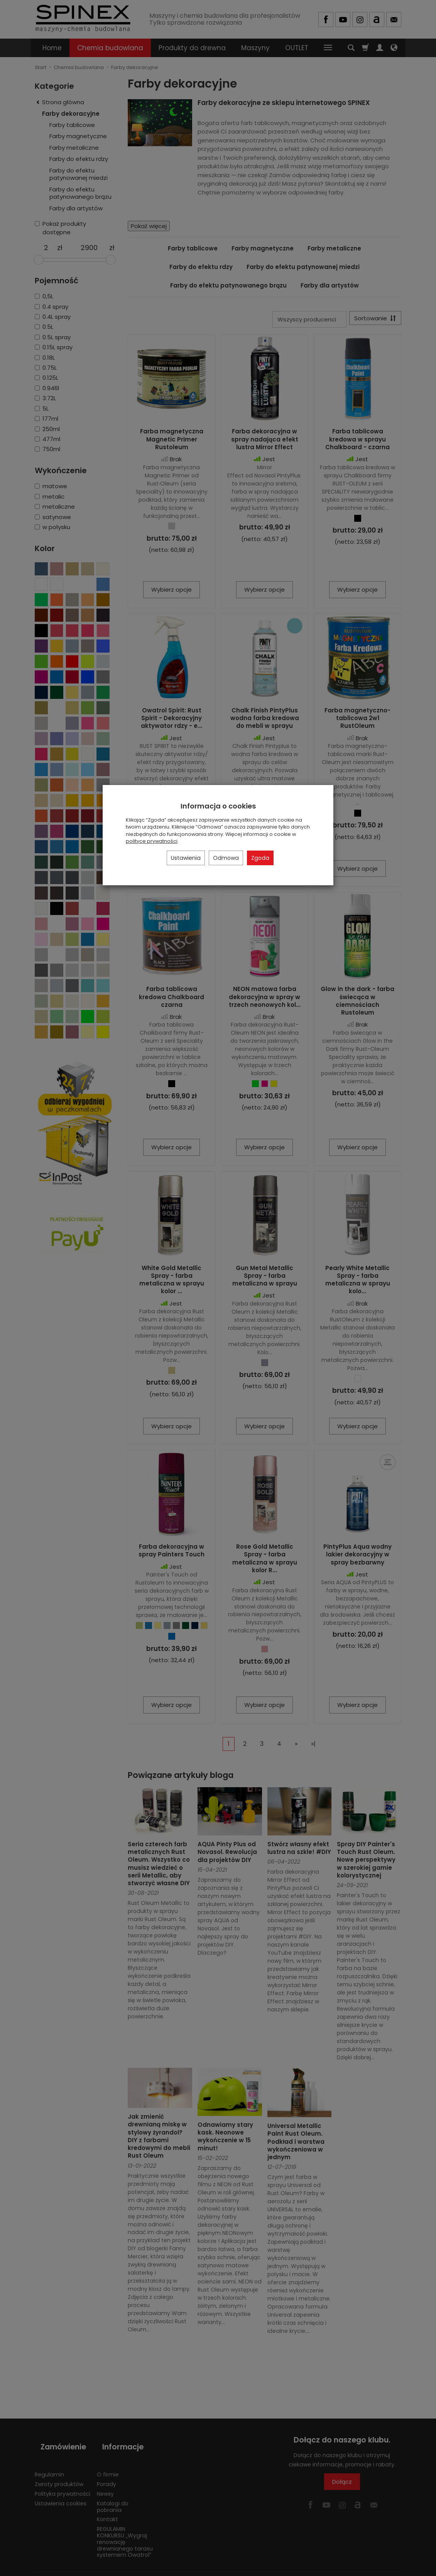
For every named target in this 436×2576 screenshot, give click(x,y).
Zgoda (260, 858)
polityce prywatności (151, 841)
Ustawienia (186, 858)
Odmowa (226, 858)
